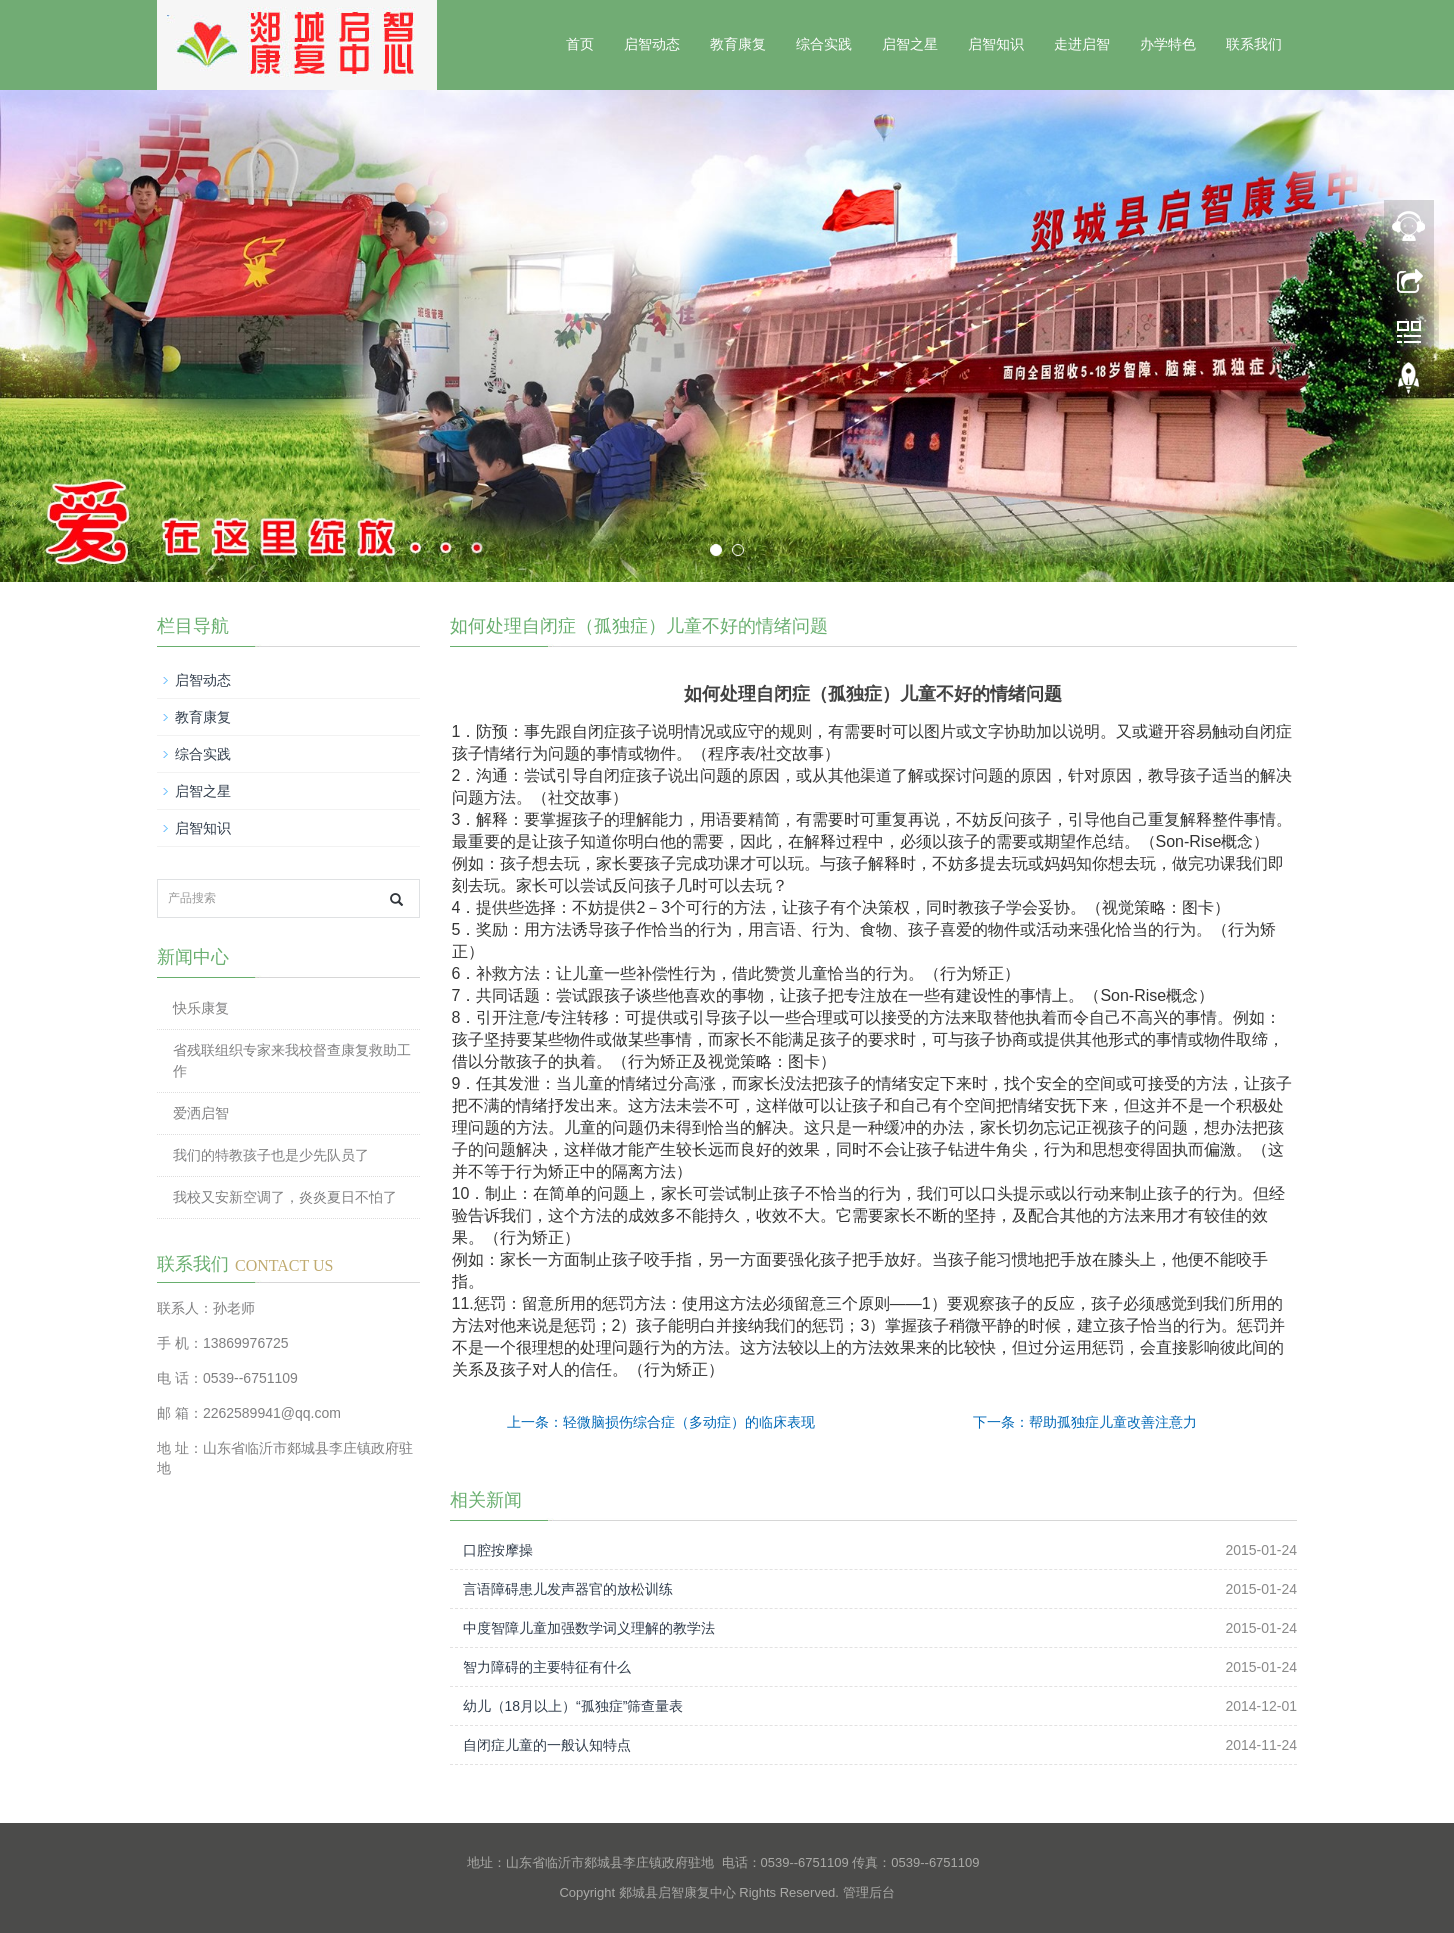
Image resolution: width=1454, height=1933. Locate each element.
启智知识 (996, 44)
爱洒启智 (201, 1113)
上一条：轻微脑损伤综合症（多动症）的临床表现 (661, 1422)
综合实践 (824, 44)
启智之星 (910, 44)
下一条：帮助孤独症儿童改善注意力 (1085, 1422)
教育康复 (738, 44)
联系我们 (1254, 44)
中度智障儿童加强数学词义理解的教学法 (589, 1628)
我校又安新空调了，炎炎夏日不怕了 (285, 1197)
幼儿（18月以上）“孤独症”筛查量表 (573, 1706)
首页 (580, 44)
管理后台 (869, 1892)
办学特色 (1168, 44)
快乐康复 (201, 1008)
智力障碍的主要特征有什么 (547, 1667)
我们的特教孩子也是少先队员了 (271, 1155)
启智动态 (652, 44)
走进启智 (1082, 44)
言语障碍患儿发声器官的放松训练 (568, 1589)
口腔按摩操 (498, 1550)
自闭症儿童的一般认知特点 (547, 1745)
